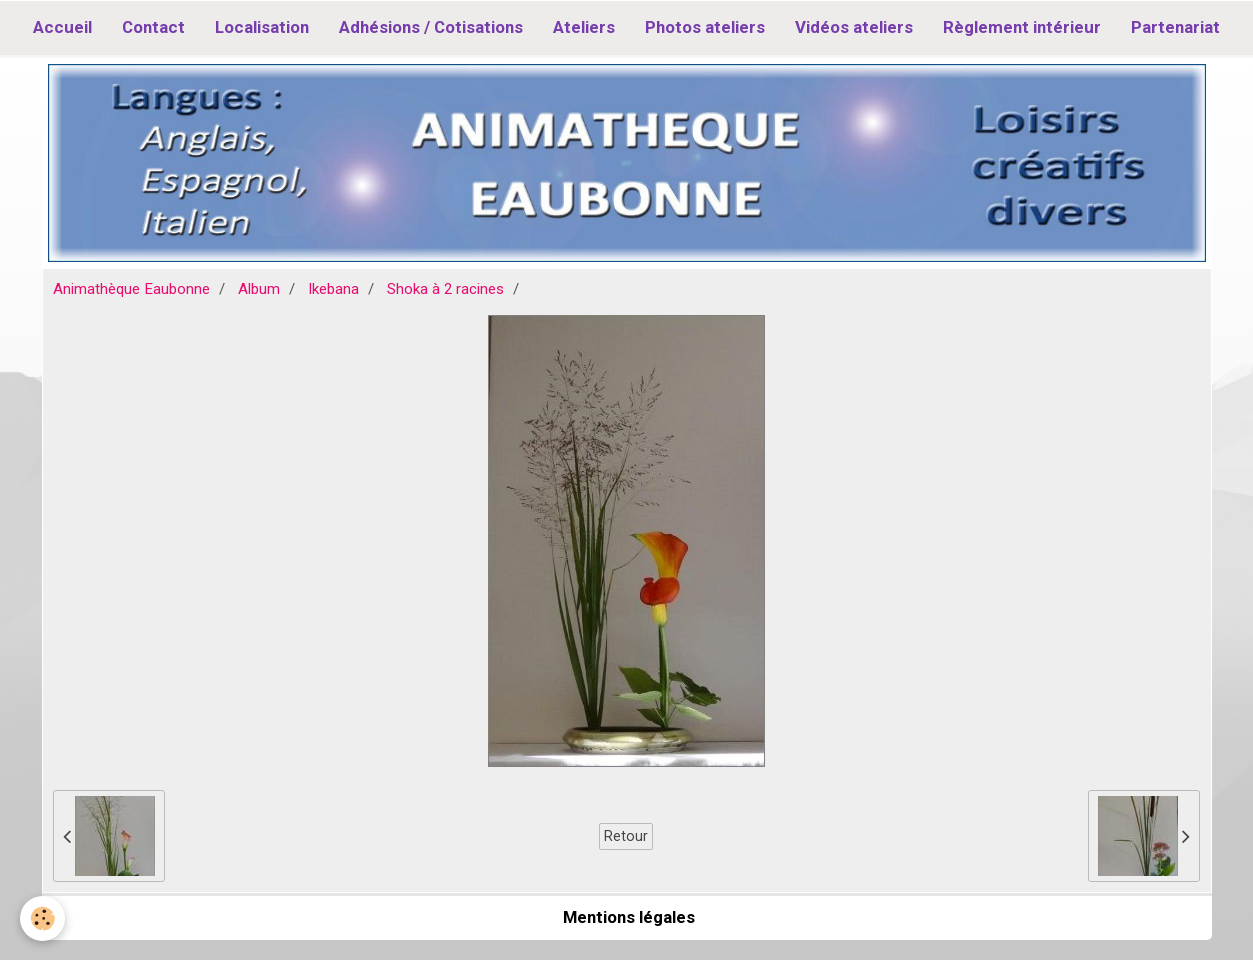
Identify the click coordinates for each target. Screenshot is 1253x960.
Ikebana (333, 289)
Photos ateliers (705, 27)
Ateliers (584, 27)
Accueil (62, 27)
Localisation (262, 27)
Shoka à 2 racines (445, 289)
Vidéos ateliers (854, 27)
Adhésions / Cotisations (431, 27)
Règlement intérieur (1022, 27)
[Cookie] (42, 918)
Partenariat (1175, 27)
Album (259, 289)
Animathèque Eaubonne (131, 289)
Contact (153, 27)
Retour (626, 836)
